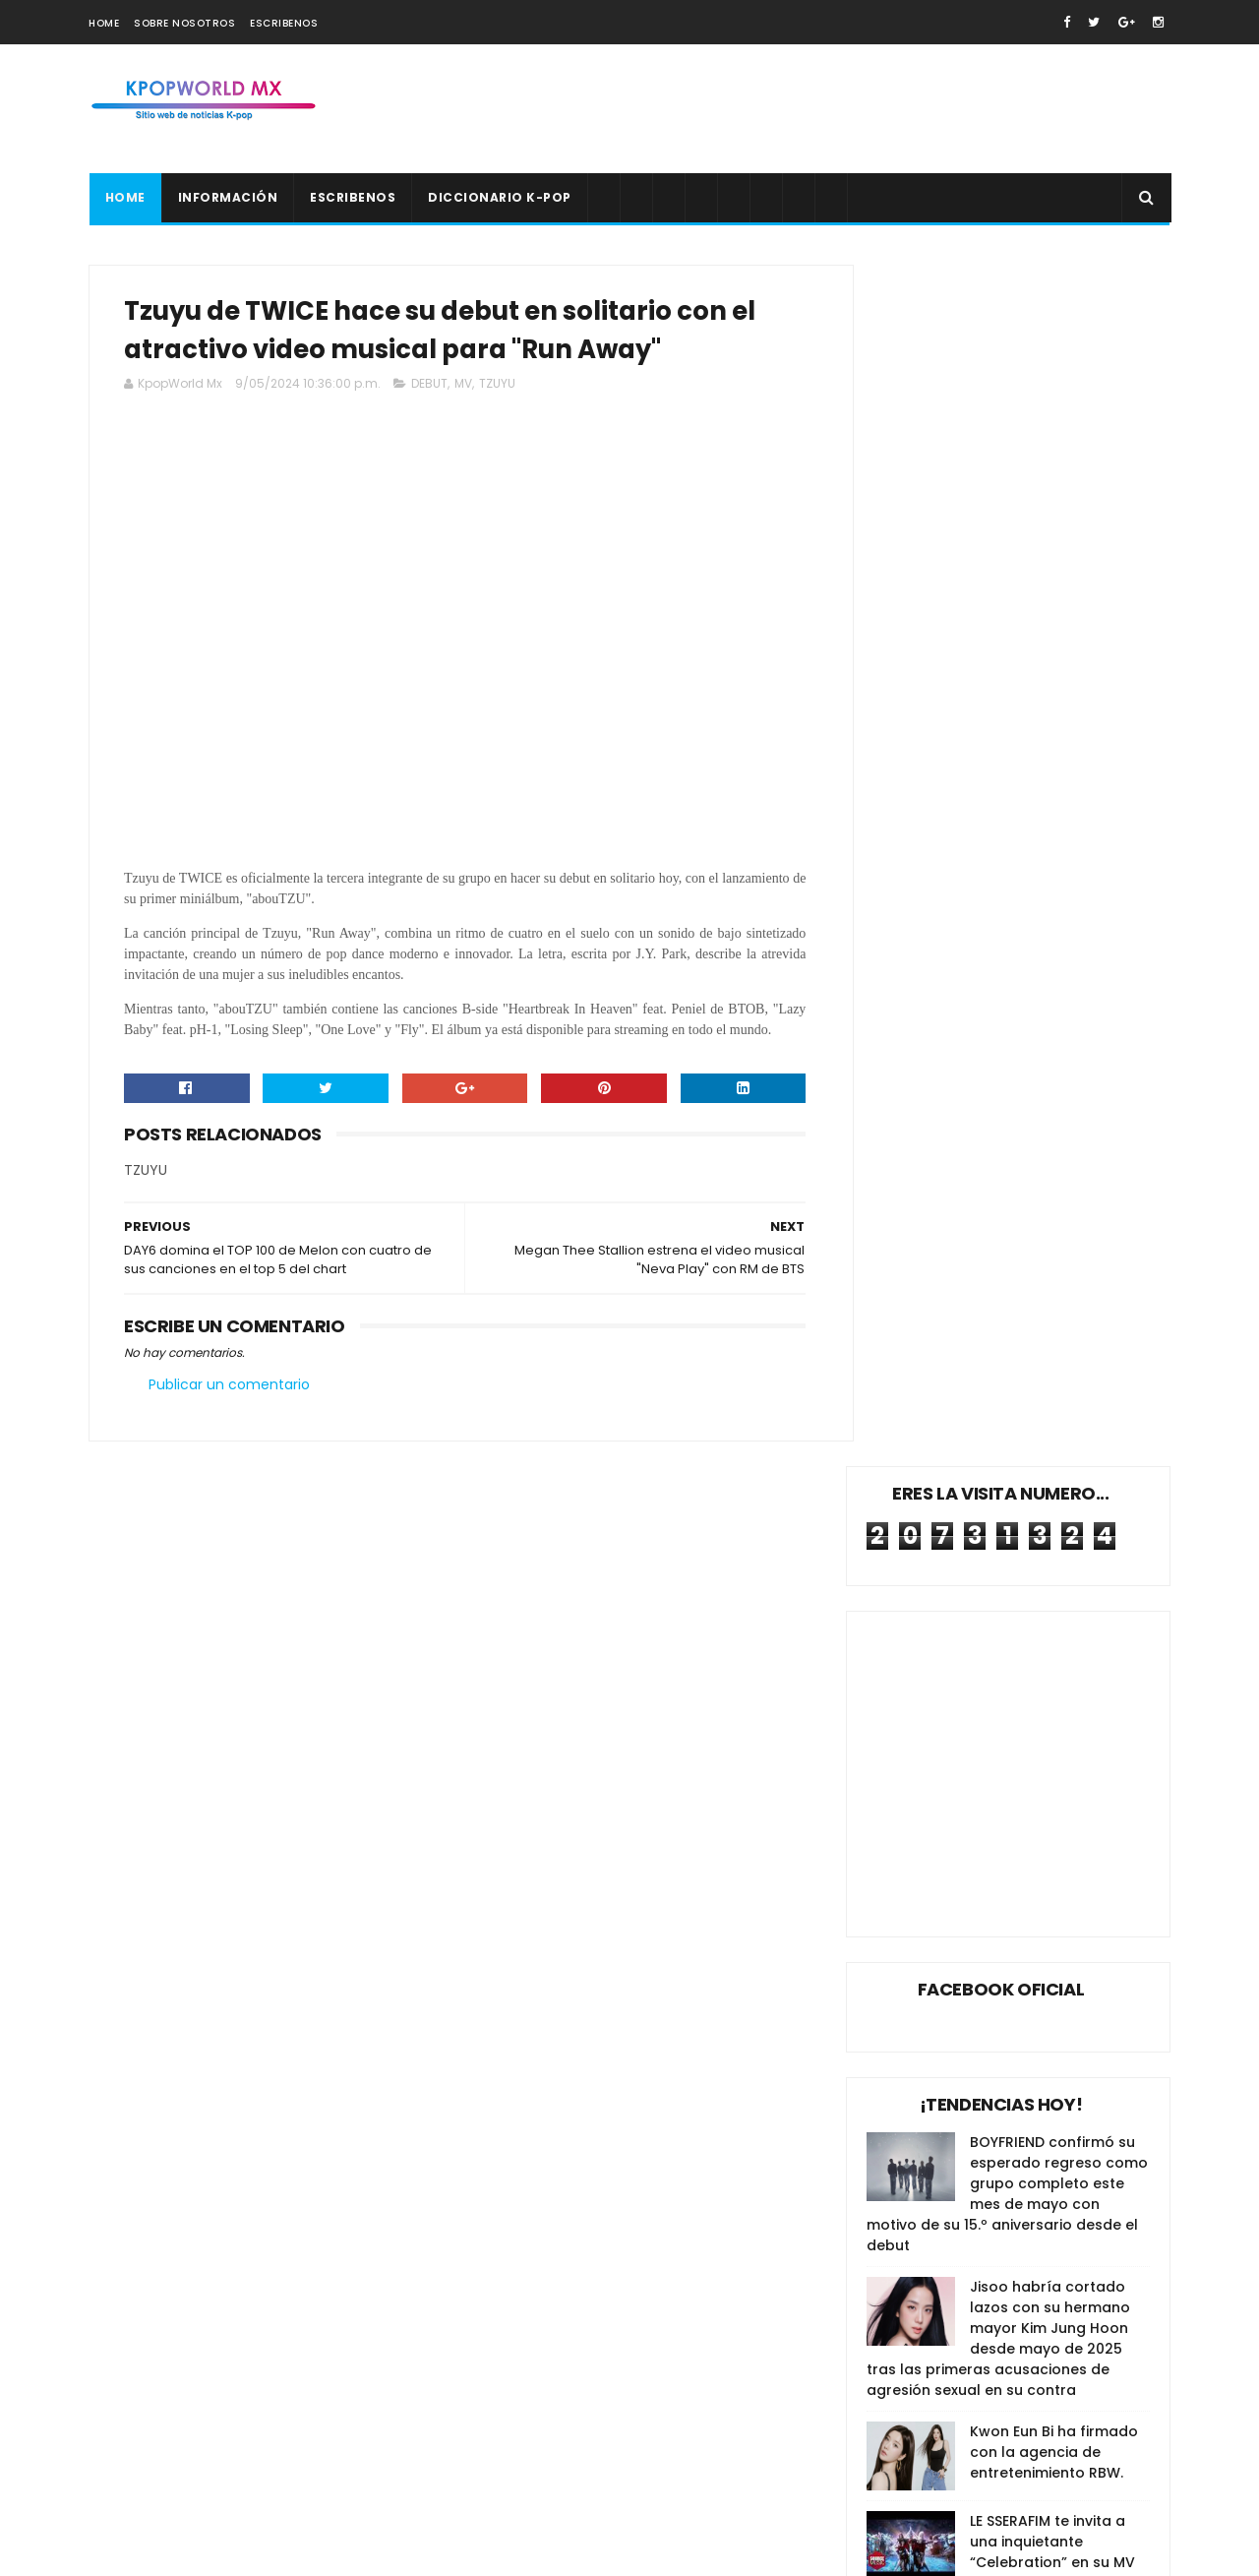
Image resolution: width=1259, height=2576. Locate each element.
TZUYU (497, 387)
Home (104, 23)
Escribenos (284, 23)
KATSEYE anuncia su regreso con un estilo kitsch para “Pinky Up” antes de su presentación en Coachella (1044, 2366)
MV (463, 387)
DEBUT (429, 387)
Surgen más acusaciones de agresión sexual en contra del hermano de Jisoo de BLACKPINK (1044, 2458)
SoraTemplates (210, 2551)
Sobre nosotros (184, 23)
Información (227, 197)
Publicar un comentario (229, 1409)
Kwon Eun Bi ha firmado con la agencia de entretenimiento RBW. (1054, 1251)
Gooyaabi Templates (428, 2551)
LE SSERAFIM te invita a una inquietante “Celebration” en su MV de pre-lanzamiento (1052, 1351)
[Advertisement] (812, 109)
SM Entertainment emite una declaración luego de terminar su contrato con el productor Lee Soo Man (1048, 2262)
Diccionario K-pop (499, 197)
